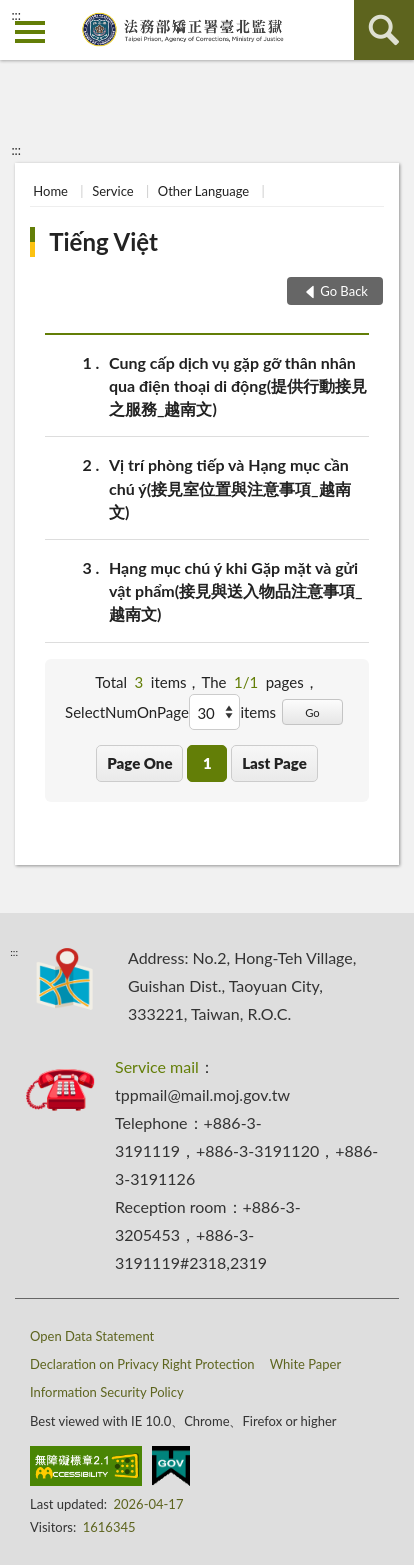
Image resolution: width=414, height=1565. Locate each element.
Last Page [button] (274, 763)
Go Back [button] (344, 291)
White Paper (306, 1364)
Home (50, 191)
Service (112, 191)
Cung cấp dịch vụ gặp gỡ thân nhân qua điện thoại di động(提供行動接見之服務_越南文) (238, 384)
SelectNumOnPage (127, 712)
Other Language (203, 191)
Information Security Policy (107, 1392)
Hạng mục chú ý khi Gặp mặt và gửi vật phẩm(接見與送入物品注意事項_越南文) (236, 589)
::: (16, 15)
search (384, 30)
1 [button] (207, 763)
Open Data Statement (92, 1336)
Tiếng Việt (103, 241)
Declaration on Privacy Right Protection (142, 1364)
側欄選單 (30, 32)
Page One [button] (139, 763)
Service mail (157, 1066)
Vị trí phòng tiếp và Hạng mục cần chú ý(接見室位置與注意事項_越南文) (230, 486)
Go (312, 712)
